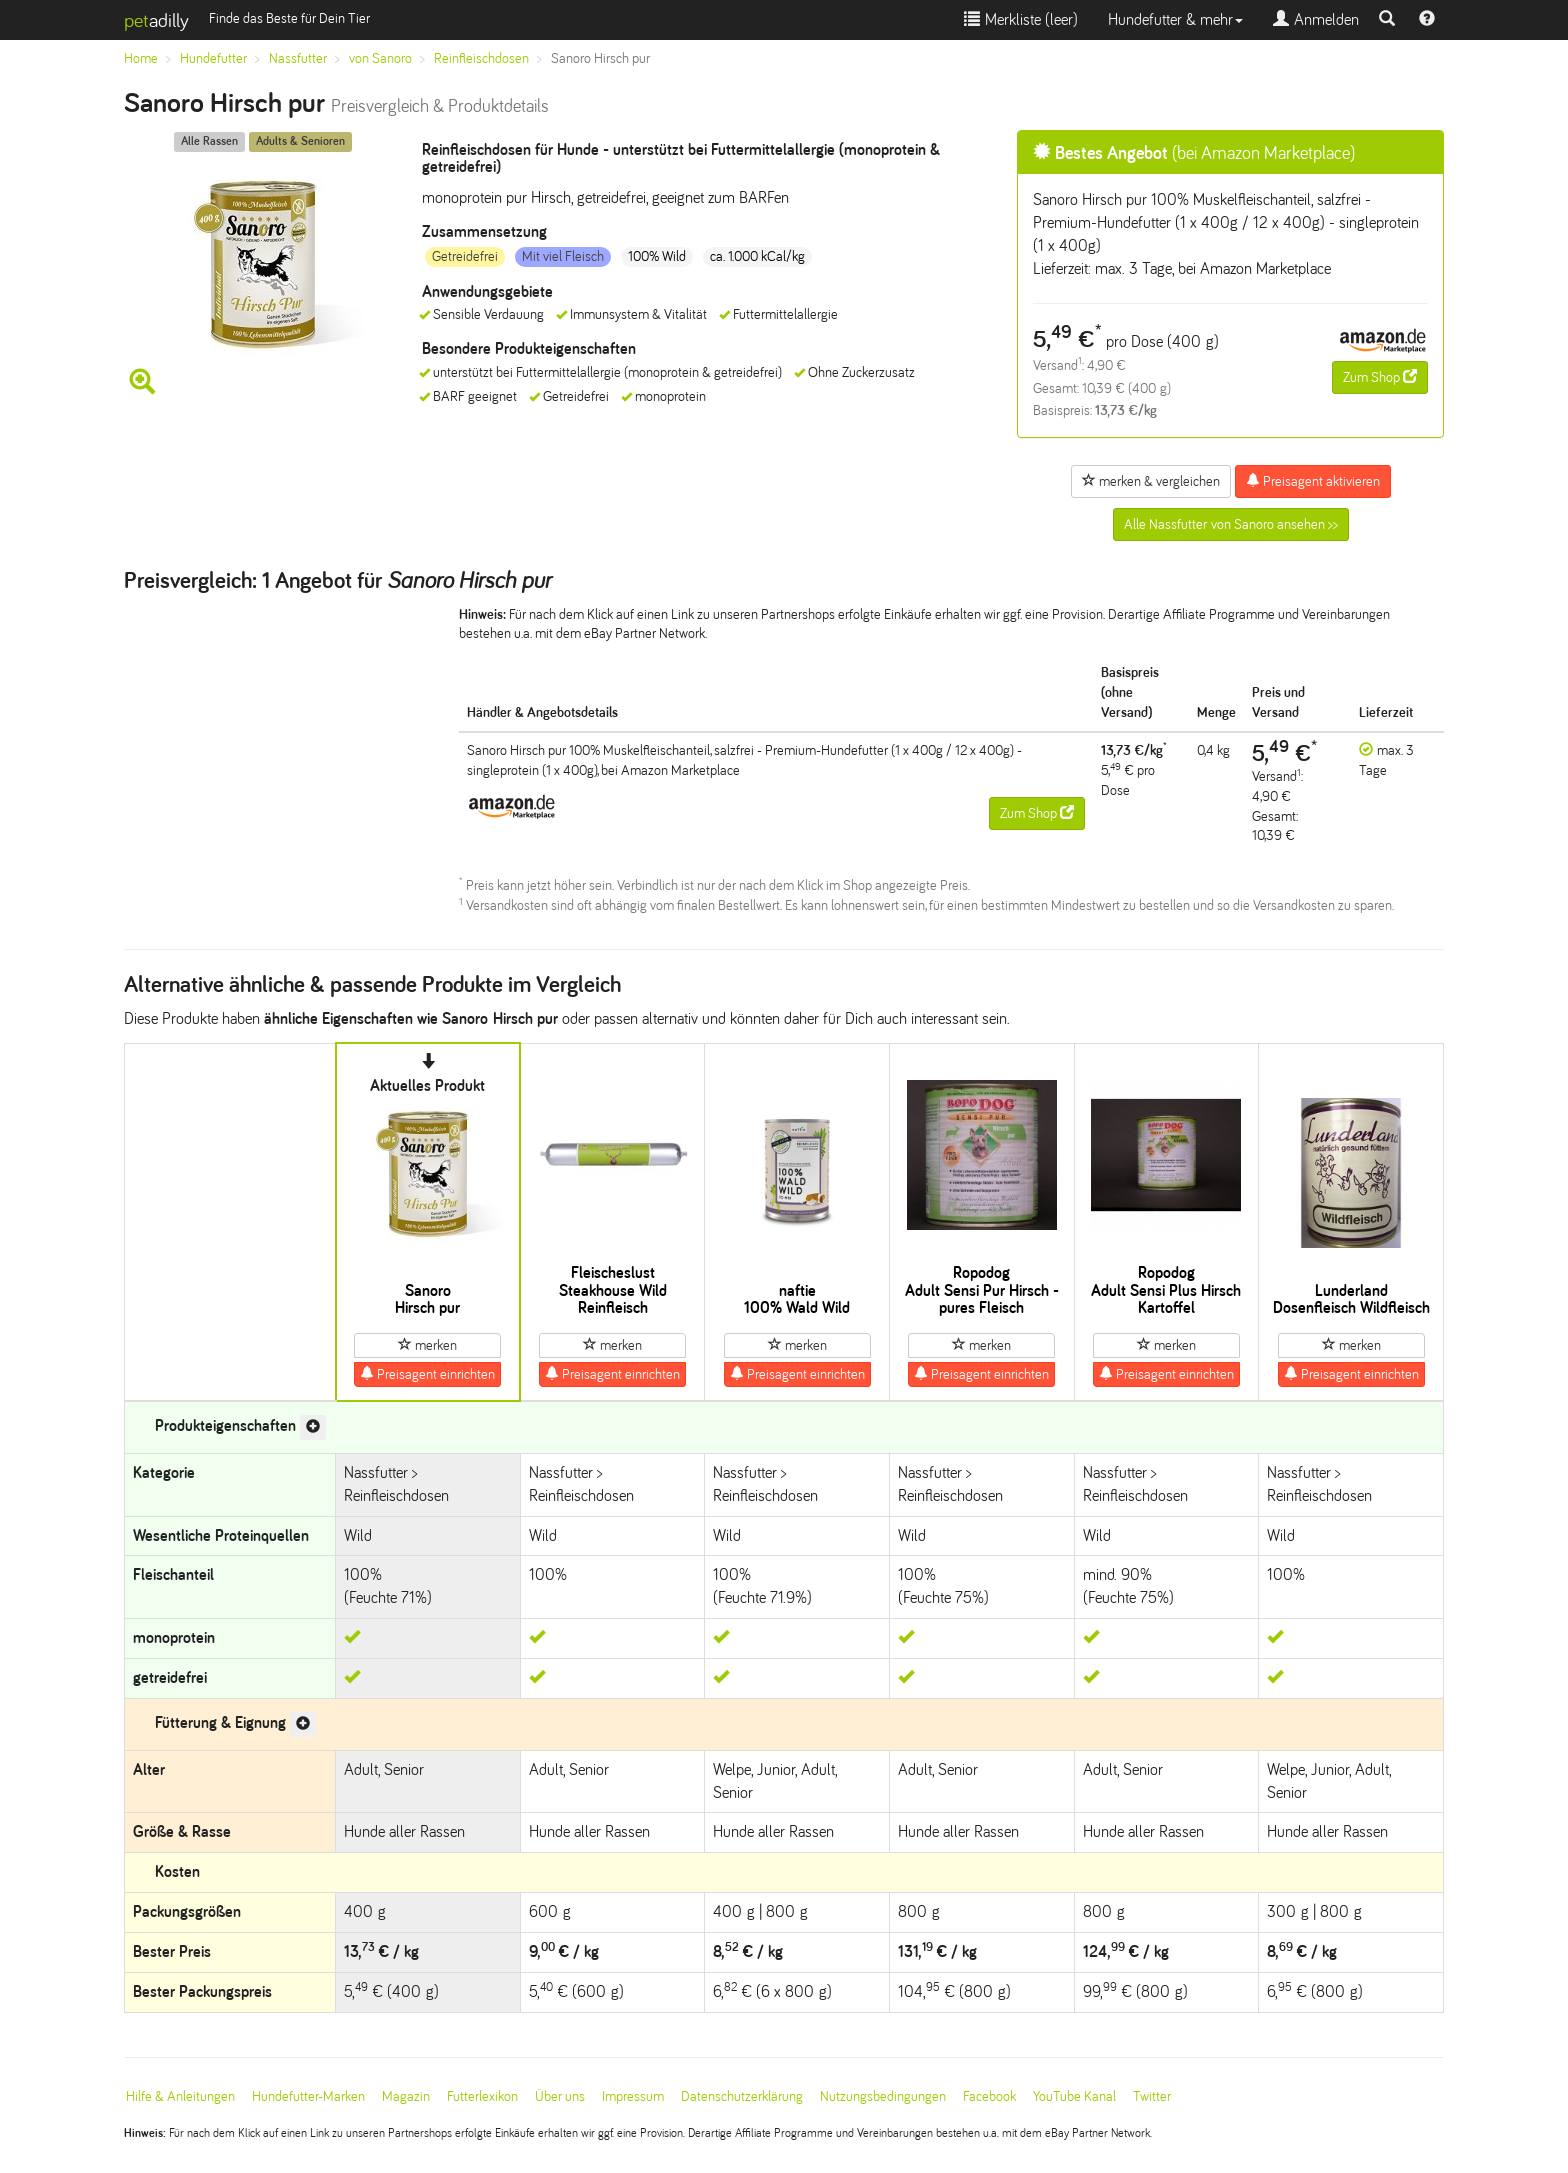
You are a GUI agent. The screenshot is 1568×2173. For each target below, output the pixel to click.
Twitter (1152, 2096)
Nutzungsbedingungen (883, 2096)
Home (141, 58)
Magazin (406, 2096)
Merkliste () (1021, 19)
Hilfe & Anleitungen (180, 2096)
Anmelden (1316, 19)
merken (427, 1345)
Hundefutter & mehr (1175, 19)
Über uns (560, 2096)
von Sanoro (380, 58)
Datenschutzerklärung (742, 2096)
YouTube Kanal (1074, 2096)
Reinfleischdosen (481, 58)
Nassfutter (298, 58)
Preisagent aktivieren (1313, 481)
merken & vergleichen (1151, 481)
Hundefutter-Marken (308, 2096)
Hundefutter (213, 58)
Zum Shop (1380, 377)
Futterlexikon (482, 2096)
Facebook (989, 2096)
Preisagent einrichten (427, 1374)
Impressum (633, 2096)
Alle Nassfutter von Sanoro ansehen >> (1231, 524)
